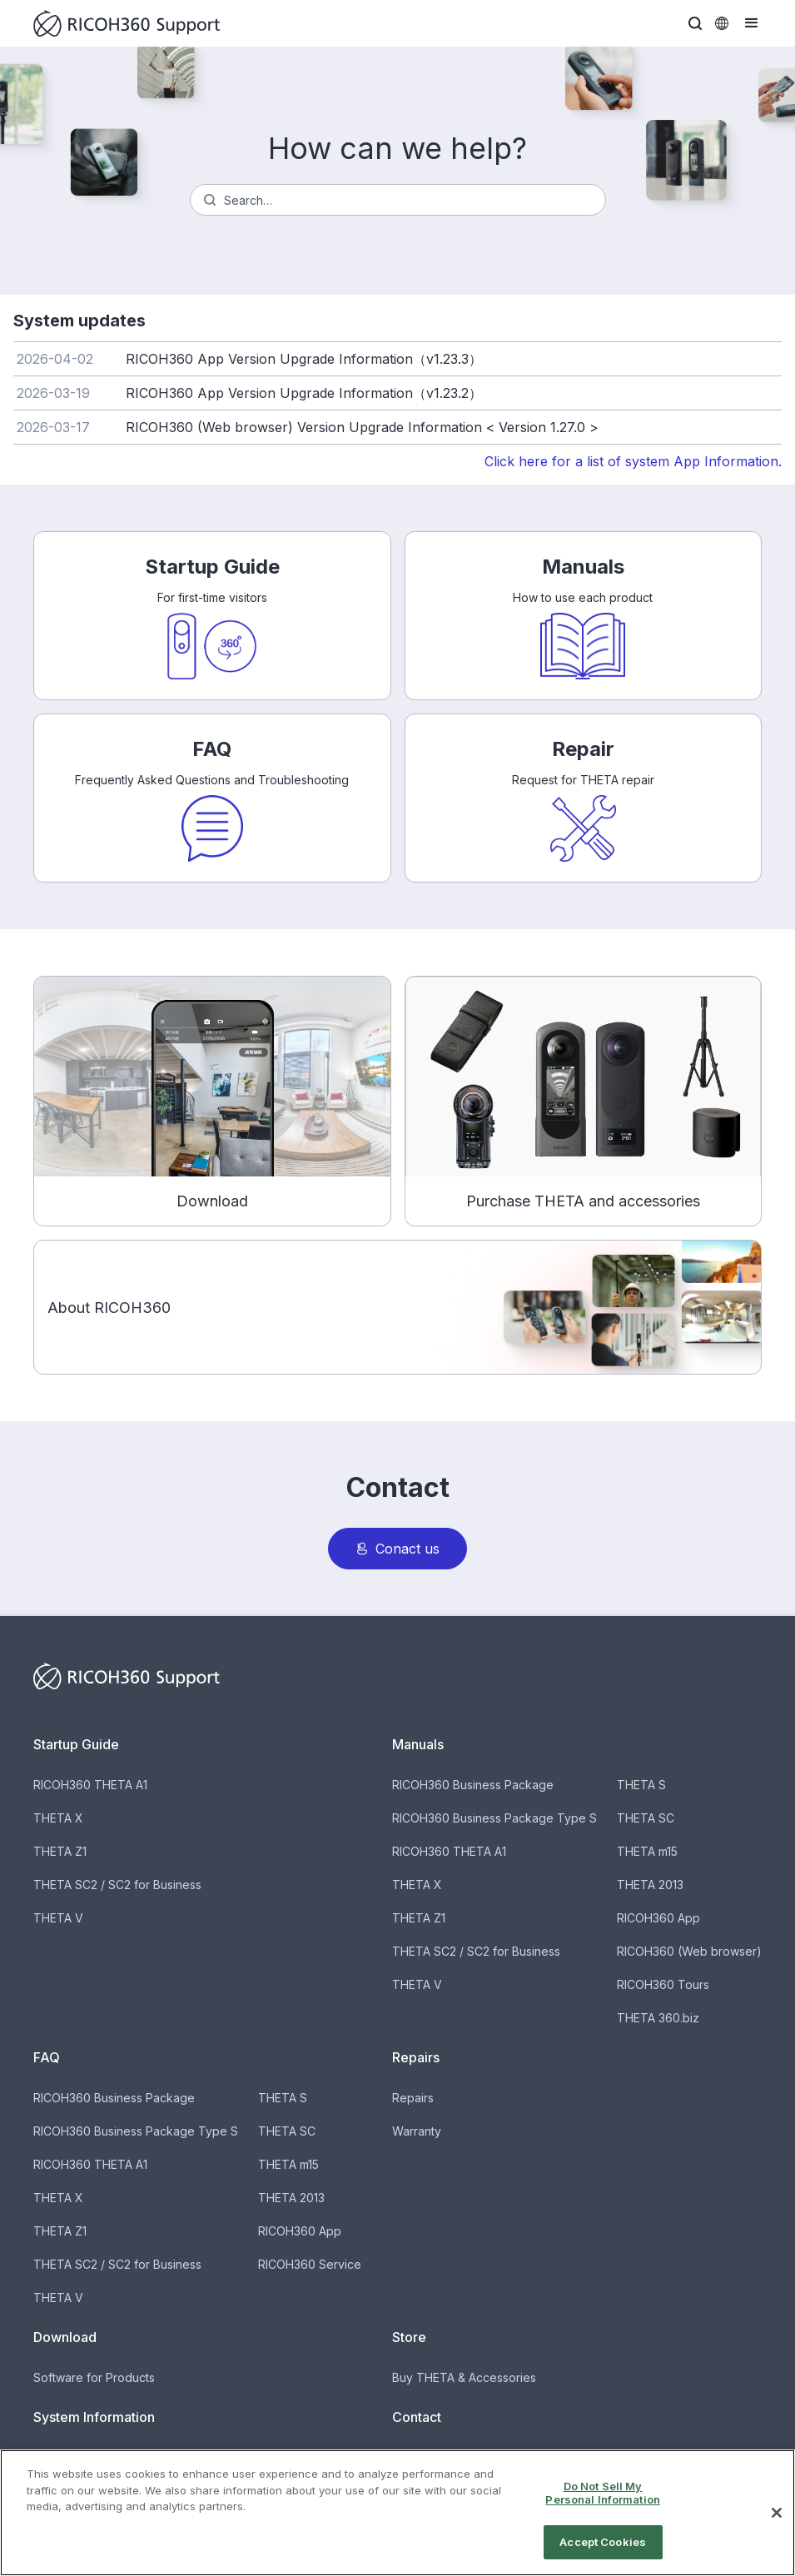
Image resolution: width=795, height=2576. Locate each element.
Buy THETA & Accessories (464, 2377)
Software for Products (94, 2377)
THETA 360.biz (658, 2018)
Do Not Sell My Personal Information (602, 2510)
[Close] (776, 2530)
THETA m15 (647, 1851)
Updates (56, 2457)
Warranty (416, 2131)
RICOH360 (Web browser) (689, 1951)
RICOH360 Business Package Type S (494, 1818)
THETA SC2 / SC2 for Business (117, 1884)
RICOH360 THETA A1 (90, 1785)
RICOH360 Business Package (473, 1785)
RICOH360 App (658, 1918)
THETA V (58, 1918)
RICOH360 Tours (663, 1984)
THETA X (58, 1818)
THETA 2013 (650, 1884)
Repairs (413, 2098)
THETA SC (645, 1818)
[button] (695, 23)
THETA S (641, 1785)
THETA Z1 (60, 1851)
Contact (413, 2457)
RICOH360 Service (309, 2264)
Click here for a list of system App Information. (633, 461)
